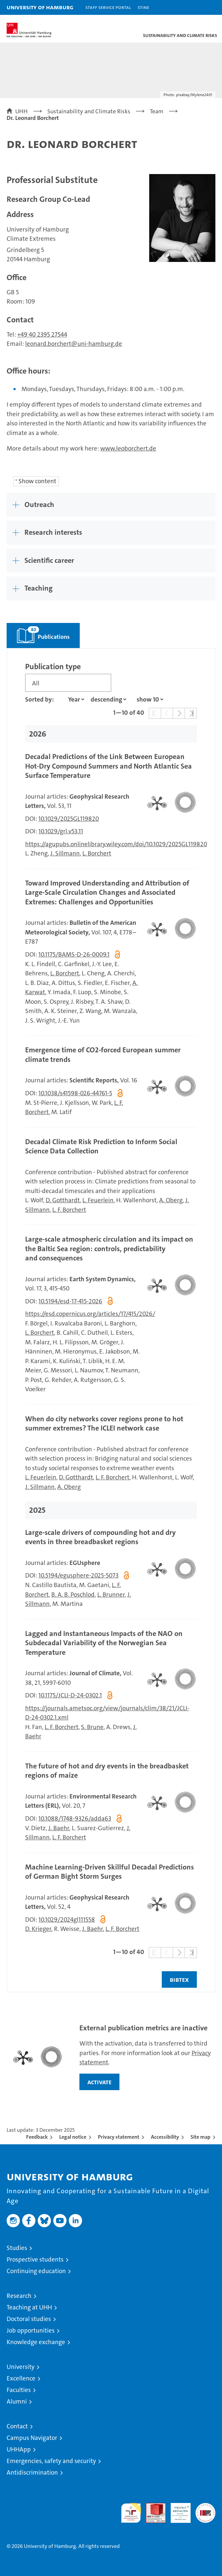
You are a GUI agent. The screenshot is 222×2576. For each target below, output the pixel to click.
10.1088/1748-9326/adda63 (74, 1818)
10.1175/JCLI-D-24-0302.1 (70, 1695)
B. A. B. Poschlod (73, 1594)
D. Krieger (38, 1929)
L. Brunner (111, 1594)
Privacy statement (118, 2136)
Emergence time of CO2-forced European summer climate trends (103, 1054)
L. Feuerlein (97, 1200)
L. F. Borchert (69, 1210)
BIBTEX (179, 1979)
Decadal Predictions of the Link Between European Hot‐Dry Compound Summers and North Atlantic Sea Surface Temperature (108, 766)
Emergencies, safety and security (51, 2461)
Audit (152, 2506)
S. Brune (92, 1727)
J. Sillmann (65, 853)
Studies (17, 2248)
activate (99, 2082)
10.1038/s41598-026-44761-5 (75, 1093)
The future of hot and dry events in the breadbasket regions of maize (107, 1770)
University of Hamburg (40, 7)
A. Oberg (171, 1200)
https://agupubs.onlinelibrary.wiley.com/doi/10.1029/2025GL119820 (116, 844)
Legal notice (72, 2136)
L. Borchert (96, 853)
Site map (200, 2136)
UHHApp (19, 2449)
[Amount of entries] (147, 699)
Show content (37, 481)
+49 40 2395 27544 (42, 334)
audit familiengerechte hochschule (131, 2513)
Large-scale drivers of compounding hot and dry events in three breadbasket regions (100, 1537)
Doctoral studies (29, 2319)
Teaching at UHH (29, 2307)
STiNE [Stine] (143, 7)
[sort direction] (108, 699)
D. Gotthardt (63, 1200)
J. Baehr (58, 1828)
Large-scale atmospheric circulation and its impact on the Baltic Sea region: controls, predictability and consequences (109, 1248)
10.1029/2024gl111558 (66, 1919)
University (20, 2367)
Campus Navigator (32, 2438)
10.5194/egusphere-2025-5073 (78, 1575)
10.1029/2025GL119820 (68, 819)
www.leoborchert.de (128, 448)
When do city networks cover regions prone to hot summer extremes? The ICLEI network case (104, 1423)
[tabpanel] (111, 1320)
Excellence (21, 2378)
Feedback (37, 2136)
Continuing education (36, 2271)
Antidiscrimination (32, 2472)
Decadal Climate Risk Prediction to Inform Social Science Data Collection (101, 1146)
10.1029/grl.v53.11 (60, 831)
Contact (17, 2426)
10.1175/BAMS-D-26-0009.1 (74, 954)
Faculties (19, 2390)
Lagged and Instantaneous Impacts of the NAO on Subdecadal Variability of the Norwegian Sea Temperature (104, 1643)
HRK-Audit (177, 2510)
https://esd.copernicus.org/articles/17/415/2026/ (90, 1314)
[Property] (72, 699)
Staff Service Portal (108, 7)
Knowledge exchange (36, 2342)
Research (19, 2296)
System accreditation (205, 2510)
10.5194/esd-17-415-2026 (70, 1301)
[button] (196, 7)
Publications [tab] (38, 632)
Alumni (17, 2401)
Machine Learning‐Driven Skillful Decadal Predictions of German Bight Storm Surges (109, 1871)
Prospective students (35, 2259)
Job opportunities (31, 2330)
